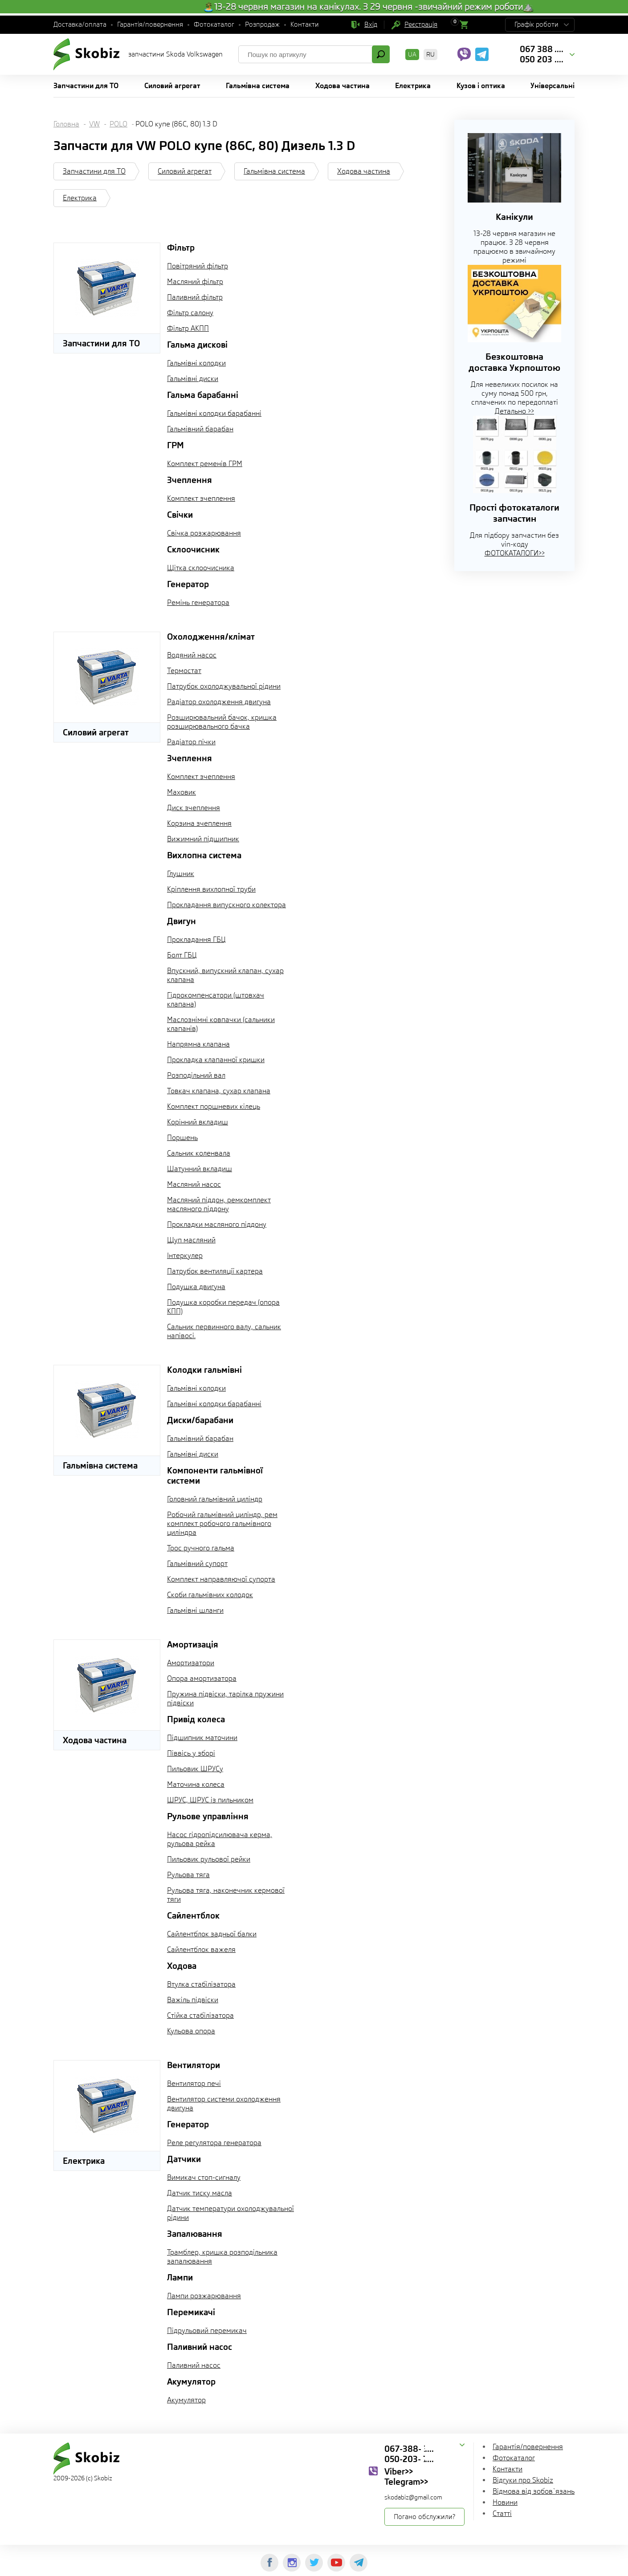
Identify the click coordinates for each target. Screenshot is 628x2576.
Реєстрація (420, 24)
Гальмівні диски (192, 378)
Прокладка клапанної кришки (216, 1059)
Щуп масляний (191, 1240)
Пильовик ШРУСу (195, 1769)
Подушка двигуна (196, 1286)
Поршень (182, 1137)
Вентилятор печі (194, 2083)
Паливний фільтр (195, 297)
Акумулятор (186, 2400)
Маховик (181, 792)
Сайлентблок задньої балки (212, 1934)
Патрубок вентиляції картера (215, 1271)
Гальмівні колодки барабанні (214, 413)
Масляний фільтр (195, 281)
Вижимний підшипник (203, 839)
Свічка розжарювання (204, 533)
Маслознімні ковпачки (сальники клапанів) (221, 1024)
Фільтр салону (190, 312)
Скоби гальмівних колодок (210, 1594)
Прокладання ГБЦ (196, 939)
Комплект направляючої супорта (221, 1579)
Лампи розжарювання (204, 2296)
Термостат (184, 670)
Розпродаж (262, 24)
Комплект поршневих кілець (213, 1106)
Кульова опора (191, 2031)
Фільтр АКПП (188, 328)
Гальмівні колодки (196, 363)
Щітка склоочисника (200, 568)
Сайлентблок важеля (201, 1949)
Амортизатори (190, 1663)
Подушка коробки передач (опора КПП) (223, 1306)
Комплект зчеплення (201, 498)
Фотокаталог (214, 24)
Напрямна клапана (198, 1044)
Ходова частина (363, 171)
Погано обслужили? (424, 2517)
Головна (66, 124)
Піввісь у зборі (191, 1753)
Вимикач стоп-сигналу (204, 2177)
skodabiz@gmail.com (413, 2497)
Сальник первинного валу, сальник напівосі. (224, 1331)
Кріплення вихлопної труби (211, 889)
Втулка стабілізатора (201, 1984)
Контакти (304, 24)
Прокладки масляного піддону (216, 1224)
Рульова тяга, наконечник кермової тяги (226, 1894)
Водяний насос (191, 655)
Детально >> (514, 411)
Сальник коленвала (198, 1153)
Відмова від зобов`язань (534, 2491)
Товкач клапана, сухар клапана (218, 1091)
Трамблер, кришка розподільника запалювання (222, 2256)
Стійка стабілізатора (200, 2015)
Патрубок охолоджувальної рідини (224, 686)
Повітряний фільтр (197, 266)
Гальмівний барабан (200, 429)
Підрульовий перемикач (207, 2330)
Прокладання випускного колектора (226, 905)
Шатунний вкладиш (199, 1168)
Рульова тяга (188, 1874)
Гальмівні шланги (195, 1610)
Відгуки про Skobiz (523, 2480)
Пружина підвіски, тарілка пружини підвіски (225, 1698)
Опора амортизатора (202, 1678)
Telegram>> (406, 2482)
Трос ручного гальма (200, 1548)
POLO (118, 124)
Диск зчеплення (193, 807)
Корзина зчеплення (199, 823)
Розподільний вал (196, 1075)
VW (94, 124)
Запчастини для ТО (94, 171)
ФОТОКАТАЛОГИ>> (515, 553)
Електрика (80, 198)
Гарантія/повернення (150, 24)
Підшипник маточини (202, 1737)
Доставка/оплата (79, 24)
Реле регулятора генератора (214, 2142)
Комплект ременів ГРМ (204, 463)
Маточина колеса (195, 1784)
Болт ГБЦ (182, 955)
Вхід (370, 24)
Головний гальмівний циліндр (214, 1499)
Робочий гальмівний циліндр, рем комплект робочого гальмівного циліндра (222, 1523)
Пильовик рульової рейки (208, 1859)
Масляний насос (194, 1184)
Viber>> (398, 2471)
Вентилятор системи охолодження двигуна (224, 2103)
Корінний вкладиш (197, 1122)
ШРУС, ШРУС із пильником (210, 1800)
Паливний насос (193, 2365)
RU (430, 54)
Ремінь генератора (198, 602)
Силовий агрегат (185, 171)
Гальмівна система (274, 171)
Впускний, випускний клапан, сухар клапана (225, 975)
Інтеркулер (185, 1255)
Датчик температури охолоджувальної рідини (230, 2213)
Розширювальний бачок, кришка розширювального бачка (222, 721)
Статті (502, 2513)
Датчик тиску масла (199, 2193)
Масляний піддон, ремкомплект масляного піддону (219, 1204)
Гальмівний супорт (197, 1563)
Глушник (180, 873)
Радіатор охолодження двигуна (219, 702)
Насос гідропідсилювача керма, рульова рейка (219, 1839)
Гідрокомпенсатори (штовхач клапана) (215, 999)
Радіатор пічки (191, 742)
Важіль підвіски (192, 2000)
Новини (505, 2502)
